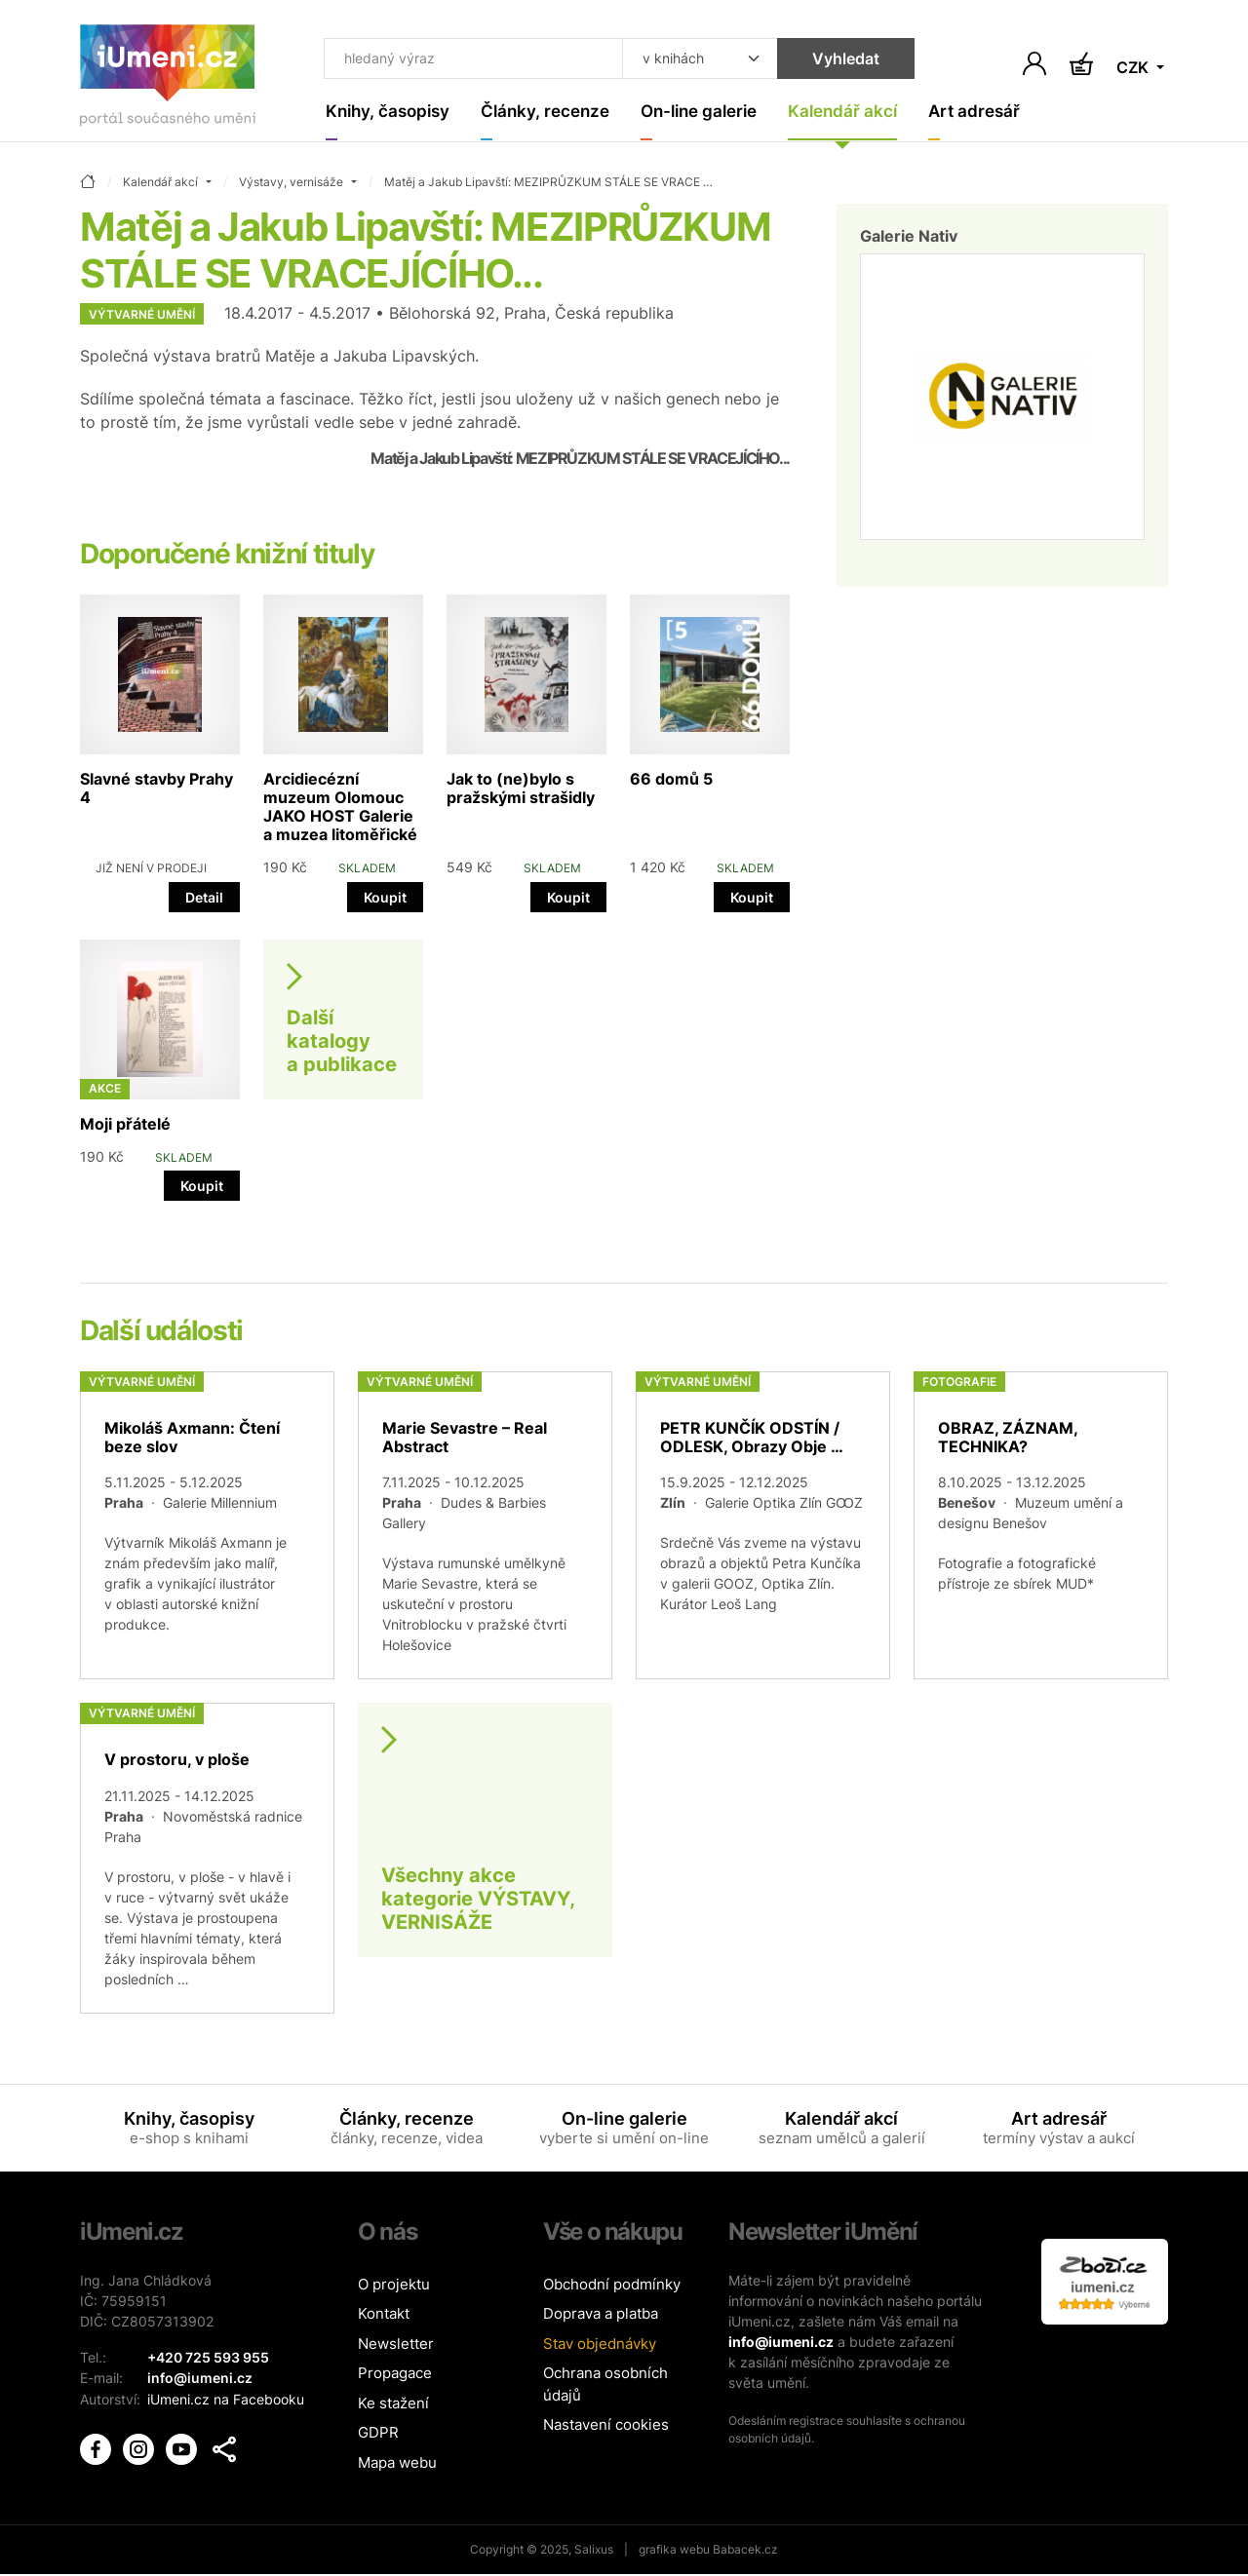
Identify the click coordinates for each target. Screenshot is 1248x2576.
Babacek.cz (745, 2551)
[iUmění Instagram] (140, 2447)
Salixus (593, 2551)
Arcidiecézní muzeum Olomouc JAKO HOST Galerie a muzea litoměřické (340, 808)
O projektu (394, 2285)
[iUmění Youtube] (183, 2447)
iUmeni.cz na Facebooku (225, 2399)
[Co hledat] (463, 60)
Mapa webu (397, 2463)
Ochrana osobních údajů (605, 2385)
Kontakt (384, 2315)
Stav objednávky (599, 2344)
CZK (1134, 68)
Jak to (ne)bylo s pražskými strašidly (521, 789)
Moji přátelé (125, 1124)
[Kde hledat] (678, 60)
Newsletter (396, 2344)
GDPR (378, 2434)
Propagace (395, 2374)
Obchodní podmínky (612, 2285)
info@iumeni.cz (781, 2342)
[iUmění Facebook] (97, 2447)
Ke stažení (393, 2404)
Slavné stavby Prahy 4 (156, 789)
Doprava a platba (600, 2315)
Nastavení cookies (606, 2426)
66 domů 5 (671, 779)
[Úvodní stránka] (167, 79)
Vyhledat (823, 60)
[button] (224, 2448)
